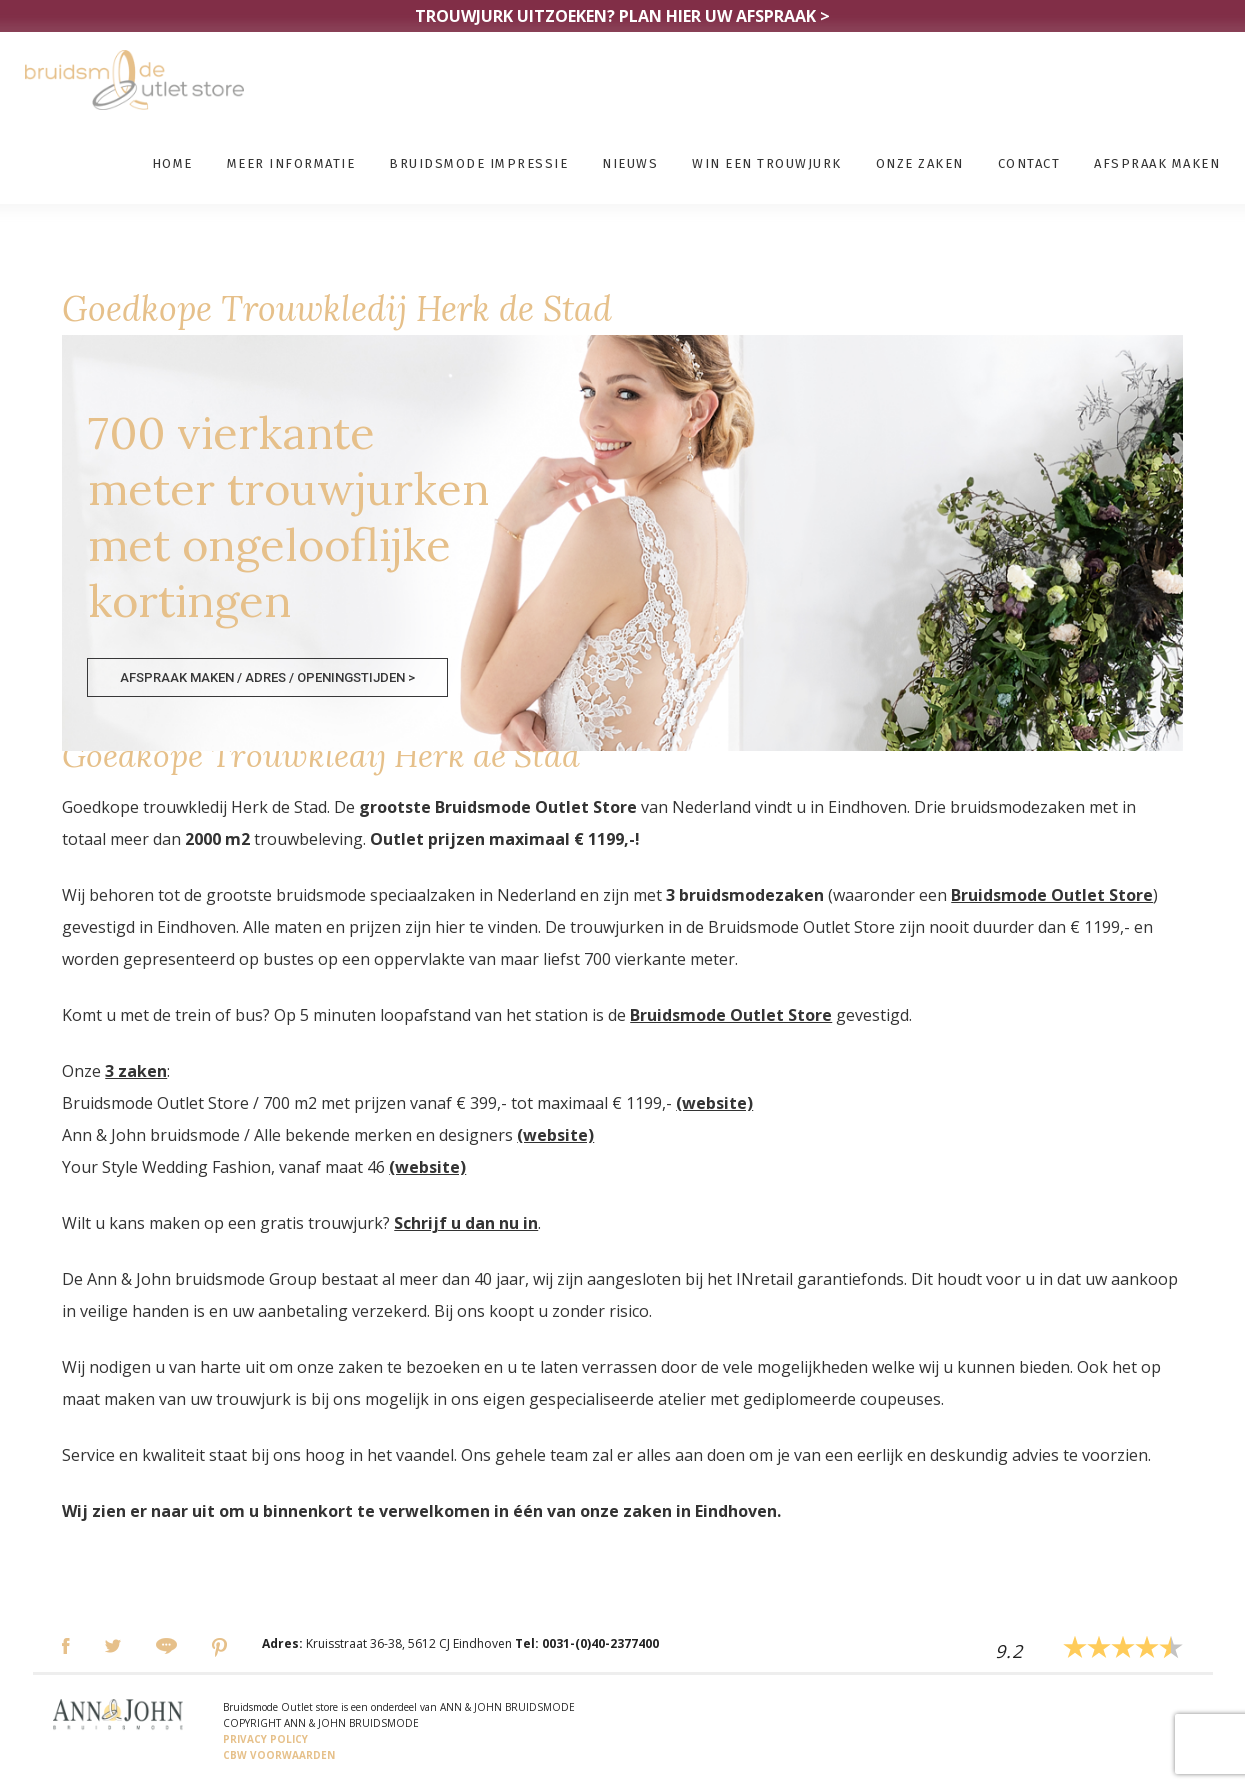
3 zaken (136, 1071)
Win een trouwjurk (767, 163)
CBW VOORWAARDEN (279, 1755)
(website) (714, 1103)
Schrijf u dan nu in (466, 1223)
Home (172, 163)
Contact (1029, 163)
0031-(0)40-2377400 (600, 1643)
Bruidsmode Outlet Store (1052, 895)
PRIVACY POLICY (265, 1739)
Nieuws (630, 163)
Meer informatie (291, 163)
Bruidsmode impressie (478, 163)
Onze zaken (920, 163)
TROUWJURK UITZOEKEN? (622, 16)
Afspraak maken (1157, 163)
